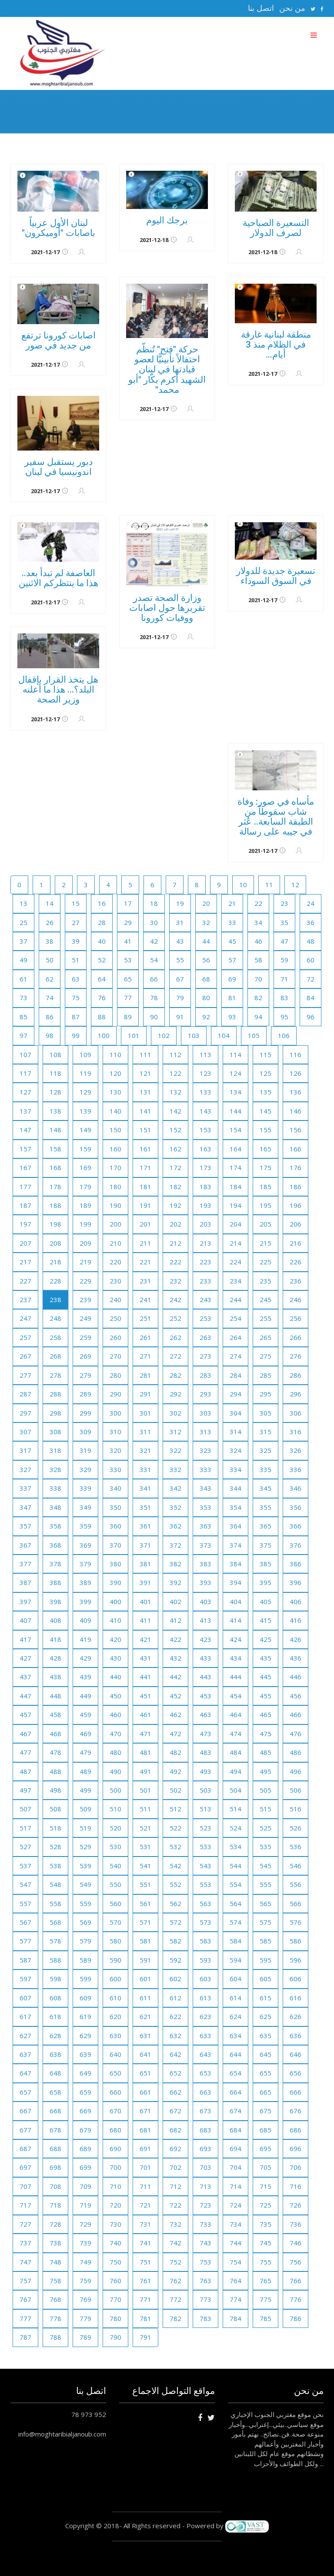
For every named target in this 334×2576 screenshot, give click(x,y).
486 (295, 1752)
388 (55, 1582)
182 (175, 1186)
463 (205, 1714)
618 (55, 2016)
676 (295, 2110)
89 (128, 1016)
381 (145, 1563)
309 (85, 1431)
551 (145, 1884)
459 (85, 1714)
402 (175, 1601)
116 (295, 1054)
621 (145, 2016)
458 (55, 1714)
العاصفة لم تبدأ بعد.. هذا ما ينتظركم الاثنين (58, 578)
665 (265, 2092)
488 (55, 1771)
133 (205, 1091)
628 (55, 2035)
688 (55, 2148)
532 (175, 1846)
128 (55, 1091)
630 (115, 2035)
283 (205, 1375)
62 (49, 979)
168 (55, 1167)
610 (115, 1997)
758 (55, 2280)
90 (154, 1016)
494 (235, 1771)
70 (258, 979)
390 (115, 1582)
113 (205, 1054)
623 (205, 2016)
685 (265, 2129)
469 (85, 1733)
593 (205, 1960)
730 (115, 2224)
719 (85, 2205)
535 (265, 1846)
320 (115, 1450)
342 (175, 1488)
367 (25, 1545)
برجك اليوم (167, 220)
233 (205, 1280)
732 (175, 2224)
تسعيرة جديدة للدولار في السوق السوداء (275, 576)
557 (25, 1903)
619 (85, 2016)
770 (115, 2299)
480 (115, 1752)
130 (115, 1091)
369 (85, 1545)
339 (85, 1488)
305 (265, 1413)
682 (175, 2129)
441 (145, 1676)
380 (115, 1563)
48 (310, 941)
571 (145, 1922)
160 (115, 1148)
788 (55, 2337)
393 (205, 1582)
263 (205, 1337)
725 (265, 2205)
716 (295, 2186)
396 (295, 1582)
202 (175, 1224)
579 (85, 1940)
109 (85, 1054)
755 (265, 2262)
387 (25, 1582)
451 (145, 1695)
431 (145, 1658)
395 (265, 1582)
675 (265, 2110)
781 (145, 2318)
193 (205, 1205)
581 (145, 1940)
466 (295, 1714)
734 (235, 2224)
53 (128, 959)
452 (175, 1695)
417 (25, 1639)
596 (295, 1960)
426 (295, 1639)
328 (55, 1469)
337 (25, 1488)
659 (85, 2092)
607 (25, 1997)
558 (55, 1903)
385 (265, 1563)
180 (115, 1186)
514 (235, 1808)
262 (175, 1337)
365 (265, 1526)
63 (76, 979)
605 (265, 1978)
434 (235, 1658)
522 (175, 1827)
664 (235, 2092)
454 (235, 1695)
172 (175, 1167)
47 (284, 941)
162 (175, 1148)
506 (295, 1790)
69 (232, 979)
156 (295, 1129)
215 (265, 1243)
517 (25, 1827)
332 (175, 1469)
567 (25, 1922)
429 (85, 1658)
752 (175, 2262)
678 (55, 2129)
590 (115, 1960)
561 (145, 1903)
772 (175, 2299)
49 (23, 959)
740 (115, 2242)
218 (55, 1261)
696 (295, 2148)
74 (49, 997)
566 (295, 1903)
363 (205, 1526)
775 (265, 2299)
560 (115, 1903)
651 (145, 2073)
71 (284, 979)
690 (115, 2148)
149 (85, 1129)
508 (55, 1808)
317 (25, 1450)
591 (145, 1960)
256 (295, 1318)
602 (175, 1978)
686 (295, 2129)
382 (175, 1563)
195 (265, 1205)
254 (235, 1318)
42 (154, 941)
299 (85, 1413)
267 (25, 1356)
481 (145, 1752)
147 (25, 1129)
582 (175, 1940)
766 (295, 2280)
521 (145, 1827)
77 (128, 997)
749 (85, 2262)
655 (265, 2073)
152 (175, 1129)
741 (145, 2242)
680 (115, 2129)
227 (25, 1280)
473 (205, 1733)
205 (265, 1224)
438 (55, 1676)
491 (145, 1771)
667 (25, 2110)
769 (85, 2299)
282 (175, 1375)
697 (25, 2167)
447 (25, 1695)
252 (175, 1318)
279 (85, 1375)
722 (175, 2205)
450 (115, 1695)
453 (205, 1695)
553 (205, 1884)
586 (295, 1940)
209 (85, 1243)
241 (145, 1299)
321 (145, 1450)
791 (145, 2337)
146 (295, 1111)
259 (85, 1337)
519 (85, 1827)
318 (55, 1450)
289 (85, 1393)
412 (175, 1620)
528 (55, 1846)
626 (295, 2016)
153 (205, 1129)
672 (175, 2110)
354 (235, 1507)
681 (145, 2129)
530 (115, 1846)
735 (265, 2224)
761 (145, 2280)
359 (85, 1526)
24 (310, 903)
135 (265, 1091)
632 (175, 2035)
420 (115, 1639)
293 (205, 1393)
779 (85, 2318)
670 (115, 2110)
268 (55, 1356)
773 (205, 2299)
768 (55, 2299)
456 (295, 1695)
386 (295, 1563)
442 (175, 1676)
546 (295, 1865)
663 (205, 2092)
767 (25, 2299)
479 (85, 1752)
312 (175, 1431)
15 (76, 903)
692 (175, 2148)
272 (175, 1356)
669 (85, 2110)
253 (205, 1318)
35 (284, 922)
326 (295, 1450)
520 (115, 1827)
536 (295, 1846)
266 (295, 1337)
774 (235, 2299)
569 (85, 1922)
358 (55, 1526)
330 (115, 1469)
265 (265, 1337)
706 (295, 2167)
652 (175, 2073)
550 (115, 1884)
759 (85, 2280)
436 (295, 1658)
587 (25, 1960)
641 (145, 2054)
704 (235, 2167)
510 (115, 1808)
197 (25, 1224)
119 (85, 1073)
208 (55, 1243)
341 (145, 1488)
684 (235, 2129)
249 (85, 1318)
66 (154, 979)
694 (235, 2148)
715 (265, 2186)
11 (269, 884)
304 (235, 1413)
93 (232, 1016)
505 (265, 1790)
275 (265, 1356)
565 (265, 1903)
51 (76, 959)
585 (265, 1940)
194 (235, 1205)
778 (55, 2318)
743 (205, 2242)
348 (55, 1507)
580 (115, 1940)
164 (235, 1148)
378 (55, 1563)
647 (25, 2073)
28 (102, 922)
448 (55, 1695)
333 (205, 1469)
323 (205, 1450)
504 (235, 1790)
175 (265, 1167)
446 (295, 1676)
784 (235, 2318)
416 (295, 1620)
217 (25, 1261)
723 (205, 2205)
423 (205, 1639)
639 (85, 2054)
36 (310, 922)
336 (295, 1469)
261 (145, 1337)
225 (265, 1261)
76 (102, 997)
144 (235, 1111)
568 (55, 1922)
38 (49, 941)
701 (145, 2167)
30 (154, 922)
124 (235, 1073)
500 (115, 1790)
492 (175, 1771)
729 (85, 2224)
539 (85, 1865)
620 (115, 2016)
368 (55, 1545)
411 (145, 1620)
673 (205, 2110)
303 (205, 1413)
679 (85, 2129)
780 (115, 2318)
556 (295, 1884)
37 (23, 941)
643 (205, 2054)
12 (295, 884)
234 (235, 1280)
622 (175, 2016)
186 (295, 1186)
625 (265, 2016)
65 (128, 979)
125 (265, 1073)
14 (49, 903)
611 (145, 1997)
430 (115, 1658)
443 (205, 1676)
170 (115, 1167)
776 (295, 2299)
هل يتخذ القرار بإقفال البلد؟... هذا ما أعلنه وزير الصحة (58, 689)
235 (265, 1280)
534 (235, 1846)
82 (258, 997)
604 (235, 1978)
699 (85, 2167)
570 (115, 1922)
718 (55, 2205)
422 (175, 1639)
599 (85, 1978)
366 (295, 1526)
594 (235, 1960)
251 (145, 1318)
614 (235, 1997)
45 (232, 941)
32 (206, 922)
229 (85, 1280)
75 (76, 997)
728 (55, 2224)
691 (145, 2148)
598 (55, 1978)
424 (235, 1639)
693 (205, 2148)
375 (265, 1545)
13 (23, 903)
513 (205, 1808)
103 (194, 1035)
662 (175, 2092)
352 (175, 1507)
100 (104, 1035)
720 (115, 2205)
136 (295, 1091)
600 (115, 1978)
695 (265, 2148)
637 (25, 2054)
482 (175, 1752)
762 (175, 2280)
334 (235, 1469)
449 (85, 1695)
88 (102, 1016)
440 (115, 1676)
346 (295, 1488)
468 (55, 1733)
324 (235, 1450)
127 (25, 1091)
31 (180, 922)
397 (25, 1601)
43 (180, 941)
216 (295, 1243)
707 (25, 2186)
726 (295, 2205)
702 (175, 2167)
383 (205, 1563)
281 (145, 1375)
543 (205, 1865)
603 (205, 1978)
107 (25, 1054)
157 (25, 1148)
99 (76, 1035)
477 (25, 1752)
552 (175, 1884)
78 (154, 997)
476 (295, 1733)
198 (55, 1224)
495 (265, 1771)
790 (115, 2337)
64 (102, 979)
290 (115, 1393)
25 (23, 922)
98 (49, 1035)
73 (23, 997)
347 (25, 1507)
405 (265, 1601)
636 (295, 2035)
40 (102, 941)
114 (235, 1054)
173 (205, 1167)
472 (175, 1733)
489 (85, 1771)
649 (85, 2073)
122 (175, 1073)
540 (115, 1865)
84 (310, 997)
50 (49, 959)
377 (25, 1563)
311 (145, 1431)
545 (265, 1865)
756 (295, 2262)
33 (232, 922)
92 (206, 1016)
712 (175, 2186)
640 (115, 2054)
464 (235, 1714)
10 (243, 884)
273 (205, 1356)
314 (235, 1431)
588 (55, 1960)
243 (205, 1299)
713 (205, 2186)
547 (25, 1884)
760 (115, 2280)
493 (205, 1771)
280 (115, 1375)
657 (25, 2092)
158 (55, 1148)
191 (145, 1205)
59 (284, 959)
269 (85, 1356)
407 (25, 1620)
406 (295, 1601)
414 (235, 1620)
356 (295, 1507)
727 (25, 2224)
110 (115, 1054)
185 (265, 1186)
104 (224, 1035)
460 (115, 1714)
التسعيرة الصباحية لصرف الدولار (276, 228)
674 (235, 2110)
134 (235, 1091)
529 (85, 1846)
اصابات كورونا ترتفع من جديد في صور (58, 340)
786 (295, 2318)
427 (25, 1658)
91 (180, 1016)
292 (175, 1393)
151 (145, 1129)
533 (205, 1846)
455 (265, 1695)
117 (25, 1073)
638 (55, 2054)
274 (235, 1356)
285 (265, 1375)
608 (55, 1997)
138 (55, 1111)
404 (235, 1601)
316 (295, 1431)
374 (235, 1545)
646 (295, 2054)
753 (205, 2262)
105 (254, 1035)
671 (145, 2110)
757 (25, 2280)
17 (128, 903)
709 (85, 2186)
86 (49, 1016)
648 (55, 2073)
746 (295, 2242)
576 (295, 1922)
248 (55, 1318)
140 (115, 1111)
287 (25, 1393)
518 (55, 1827)
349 (85, 1507)
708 (55, 2186)
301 (145, 1413)
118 (55, 1073)
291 (145, 1393)
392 (175, 1582)
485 (265, 1752)
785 (265, 2318)
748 (55, 2262)
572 (175, 1922)
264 (235, 1337)
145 (265, 1111)
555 (265, 1884)
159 (85, 1148)
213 (205, 1243)
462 (175, 1714)
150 (115, 1129)
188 (55, 1205)
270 (115, 1356)
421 (145, 1639)
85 (23, 1016)
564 (235, 1903)
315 (265, 1431)
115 (265, 1054)
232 (175, 1280)
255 (265, 1318)
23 (284, 903)
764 (235, 2280)
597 (25, 1978)
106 (284, 1035)
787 (25, 2337)
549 (85, 1884)
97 (23, 1035)
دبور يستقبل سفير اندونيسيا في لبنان (58, 467)
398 (55, 1601)
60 (310, 959)
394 (235, 1582)
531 (145, 1846)
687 (25, 2148)
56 (206, 959)
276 (295, 1356)
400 (115, 1601)
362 (175, 1526)
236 (295, 1280)
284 (235, 1375)
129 (85, 1091)
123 (205, 1073)
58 (258, 959)
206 (295, 1224)
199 (85, 1224)
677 (25, 2129)
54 (154, 959)
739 (85, 2242)
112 (175, 1054)
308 (55, 1431)
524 (235, 1827)
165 (265, 1148)
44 (206, 941)
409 (85, 1620)
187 (25, 1205)
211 (145, 1243)
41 (128, 941)
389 (85, 1582)
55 (180, 959)
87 (76, 1016)
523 (205, 1827)
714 (235, 2186)
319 (85, 1450)
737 (25, 2242)
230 (115, 1280)
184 (235, 1186)
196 (295, 1205)
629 (85, 2035)
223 (205, 1261)
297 (25, 1413)
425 (265, 1639)
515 (265, 1808)
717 (25, 2205)
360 (115, 1526)
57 (232, 959)
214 (235, 1243)
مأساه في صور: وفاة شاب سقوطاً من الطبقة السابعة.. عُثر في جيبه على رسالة (275, 816)
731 (145, 2224)
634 (235, 2035)
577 (25, 1940)
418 (55, 1639)
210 (115, 1243)
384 (235, 1563)
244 (235, 1299)
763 (205, 2280)
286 (295, 1375)
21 (232, 903)
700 (115, 2167)
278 (55, 1375)
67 (180, 979)
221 (145, 1261)
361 (145, 1526)
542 (175, 1865)
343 (205, 1488)
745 (265, 2242)
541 (145, 1865)
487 (25, 1771)
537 (25, 1865)
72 (310, 979)
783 (205, 2318)
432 (175, 1658)
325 (265, 1450)
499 (85, 1790)
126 (295, 1073)
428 (55, 1658)
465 (265, 1714)
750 (115, 2262)
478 (55, 1752)
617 (25, 2016)
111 (145, 1054)
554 (235, 1884)
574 (235, 1922)
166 (295, 1148)
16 (102, 903)
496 (295, 1771)
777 (25, 2318)
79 (180, 997)
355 (265, 1507)
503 (205, 1790)
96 (310, 1016)
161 (145, 1148)
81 (232, 997)
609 (85, 1997)
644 (235, 2054)
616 (295, 1997)
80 (206, 997)
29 (128, 922)
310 (115, 1431)
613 (205, 1997)
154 (235, 1129)
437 (25, 1676)
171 (145, 1167)
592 (175, 1960)
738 (55, 2242)
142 (175, 1111)
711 (145, 2186)
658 (55, 2092)
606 (295, 1978)
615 (265, 1997)
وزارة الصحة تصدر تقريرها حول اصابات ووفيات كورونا (167, 608)
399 (85, 1601)
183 (205, 1186)
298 (55, 1413)
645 (265, 2054)
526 (295, 1827)
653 (205, 2073)
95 (284, 1016)
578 (55, 1940)
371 (145, 1545)
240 (115, 1299)
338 (55, 1488)
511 (145, 1808)
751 (145, 2262)
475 (265, 1733)
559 (85, 1903)
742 (175, 2242)
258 (55, 1337)
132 (175, 1091)
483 (205, 1752)
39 (76, 941)
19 (180, 903)
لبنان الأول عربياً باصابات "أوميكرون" (58, 228)
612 (175, 1997)
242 (175, 1299)
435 (265, 1658)
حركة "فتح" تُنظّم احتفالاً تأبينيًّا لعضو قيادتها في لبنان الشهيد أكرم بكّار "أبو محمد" (167, 369)
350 (115, 1507)
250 (115, 1318)
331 (145, 1469)
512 (175, 1808)
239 (85, 1299)
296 (295, 1393)
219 (85, 1261)
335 (265, 1469)
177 (25, 1186)
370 (115, 1545)
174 (235, 1167)
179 (85, 1186)
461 (145, 1714)
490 (115, 1771)
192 (175, 1205)
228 (55, 1280)
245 (265, 1299)
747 (25, 2262)
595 (265, 1960)
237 (25, 1299)
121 (145, 1073)
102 (164, 1035)
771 (145, 2299)
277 (25, 1375)
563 (205, 1903)
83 (284, 997)
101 (134, 1035)
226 (295, 1261)
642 (175, 2054)
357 (25, 1526)
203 (205, 1224)
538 (55, 1865)
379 (85, 1563)
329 (85, 1469)
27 (76, 922)
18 (154, 903)
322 (175, 1450)
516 (295, 1808)
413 (205, 1620)
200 (115, 1224)
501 (145, 1790)
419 (85, 1639)
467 (25, 1733)
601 (145, 1978)
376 (295, 1545)
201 (145, 1224)
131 (145, 1091)
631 (145, 2035)
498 (55, 1790)
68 (206, 979)
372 (175, 1545)
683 (205, 2129)
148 (55, 1129)
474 (235, 1733)
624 (235, 2016)
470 (115, 1733)
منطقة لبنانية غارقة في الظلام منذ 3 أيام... (276, 344)
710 (115, 2186)
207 (25, 1243)
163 (205, 1148)
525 (265, 1827)
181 (145, 1186)
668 (55, 2110)
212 (175, 1243)
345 (265, 1488)
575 (265, 1922)
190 (115, 1205)
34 (258, 922)
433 (205, 1658)
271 (145, 1356)
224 (235, 1261)
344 (235, 1488)
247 (25, 1318)
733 (205, 2224)
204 (235, 1224)
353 (205, 1507)
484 (235, 1752)
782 (175, 2318)
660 (115, 2092)
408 (55, 1620)
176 (295, 1167)
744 (235, 2242)
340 (115, 1488)
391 (145, 1582)
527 (25, 1846)
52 (102, 959)
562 (175, 1903)
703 (205, 2167)
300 (115, 1413)
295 (265, 1393)
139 (85, 1111)
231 (145, 1280)
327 (25, 1469)
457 (25, 1714)
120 (115, 1073)
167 (25, 1167)
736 (295, 2224)
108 (55, 1054)
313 (205, 1431)
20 (206, 903)
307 (25, 1431)
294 (235, 1393)
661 (145, 2092)
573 (205, 1922)
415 (265, 1620)
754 (235, 2262)
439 (85, 1676)
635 (265, 2035)
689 (85, 2148)
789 (85, 2337)
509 (85, 1808)
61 (23, 979)
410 (115, 1620)
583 (205, 1940)
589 (85, 1960)
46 (258, 941)
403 (205, 1601)
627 (25, 2035)
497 (25, 1790)
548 (55, 1884)
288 (55, 1393)
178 (55, 1186)
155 (265, 1129)
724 (235, 2205)
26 (49, 922)
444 (235, 1676)
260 (115, 1337)
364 (235, 1526)
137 (25, 1111)
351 (145, 1507)
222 (175, 1261)
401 (145, 1601)
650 (115, 2073)
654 (235, 2073)
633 (205, 2035)
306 (295, 1413)
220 (115, 1261)
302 (175, 1413)
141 (145, 1111)
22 (258, 903)
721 (145, 2205)
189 (85, 1205)
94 (258, 1016)
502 (175, 1790)
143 (205, 1111)
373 (205, 1545)
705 (265, 2167)
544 (235, 1865)
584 (235, 1940)
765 (265, 2280)
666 (295, 2092)
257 (25, 1337)
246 (295, 1299)
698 (55, 2167)
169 (85, 1167)
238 (55, 1299)
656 (295, 2073)
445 (265, 1676)
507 (25, 1808)
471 (145, 1733)
